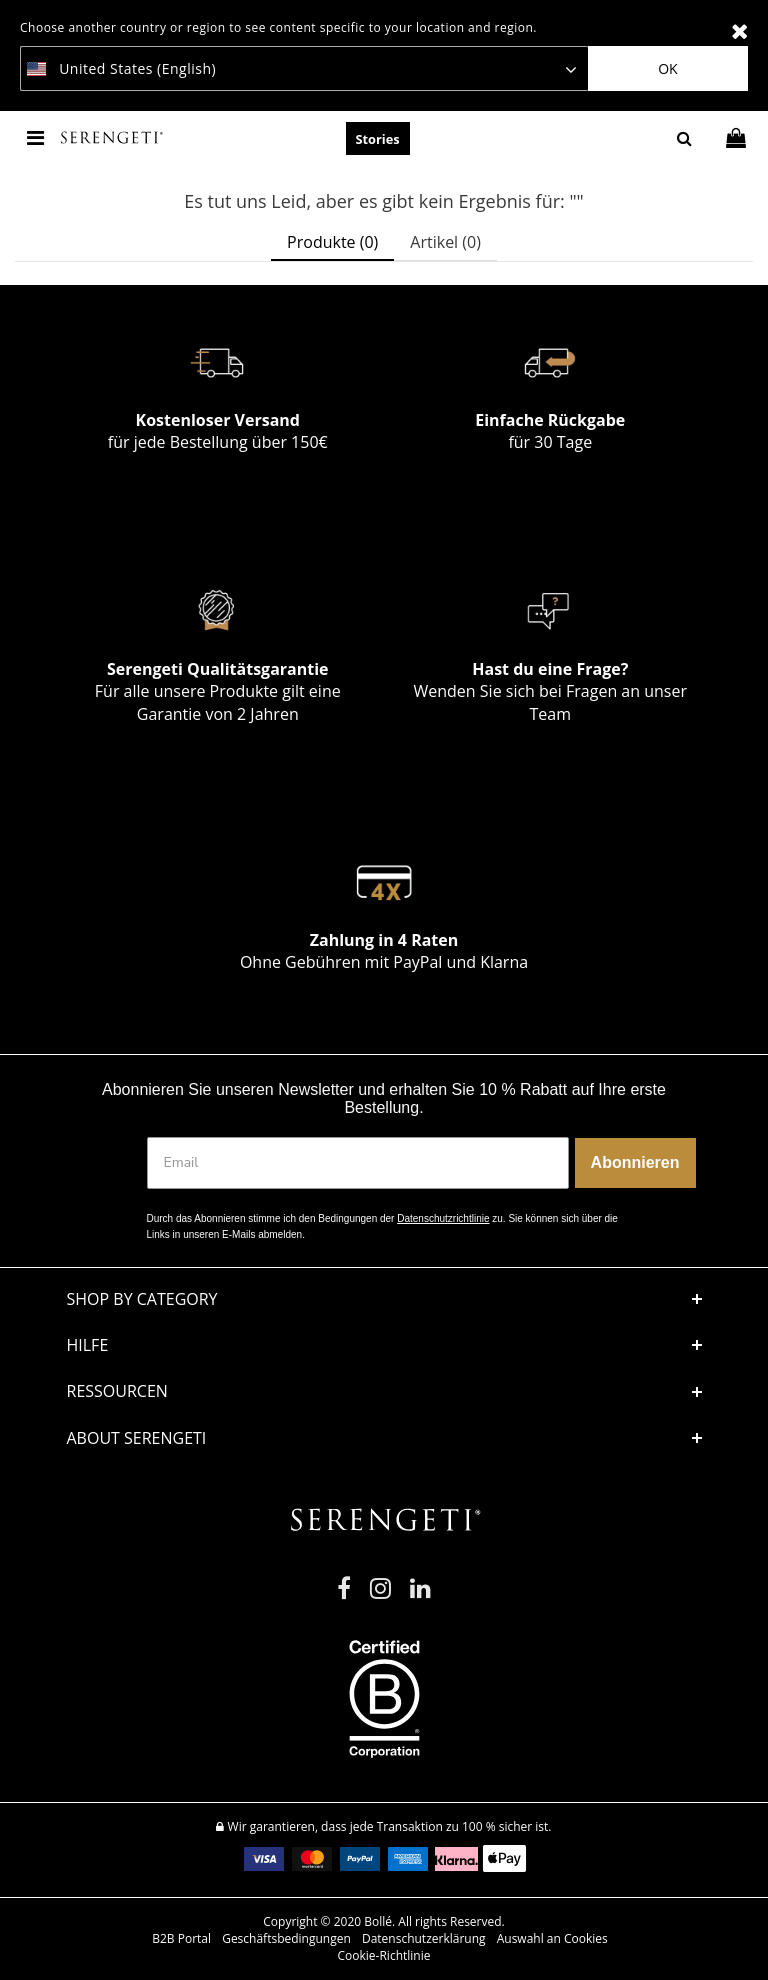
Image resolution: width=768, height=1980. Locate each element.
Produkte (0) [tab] (332, 242)
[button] (384, 1345)
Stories (378, 139)
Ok (667, 68)
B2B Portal (181, 1939)
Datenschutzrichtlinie (443, 1218)
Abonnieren (635, 1162)
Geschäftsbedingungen (286, 1939)
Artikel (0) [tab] (445, 242)
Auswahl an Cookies (552, 1939)
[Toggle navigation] (37, 138)
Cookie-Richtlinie (384, 1956)
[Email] (358, 1163)
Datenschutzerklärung (424, 1939)
